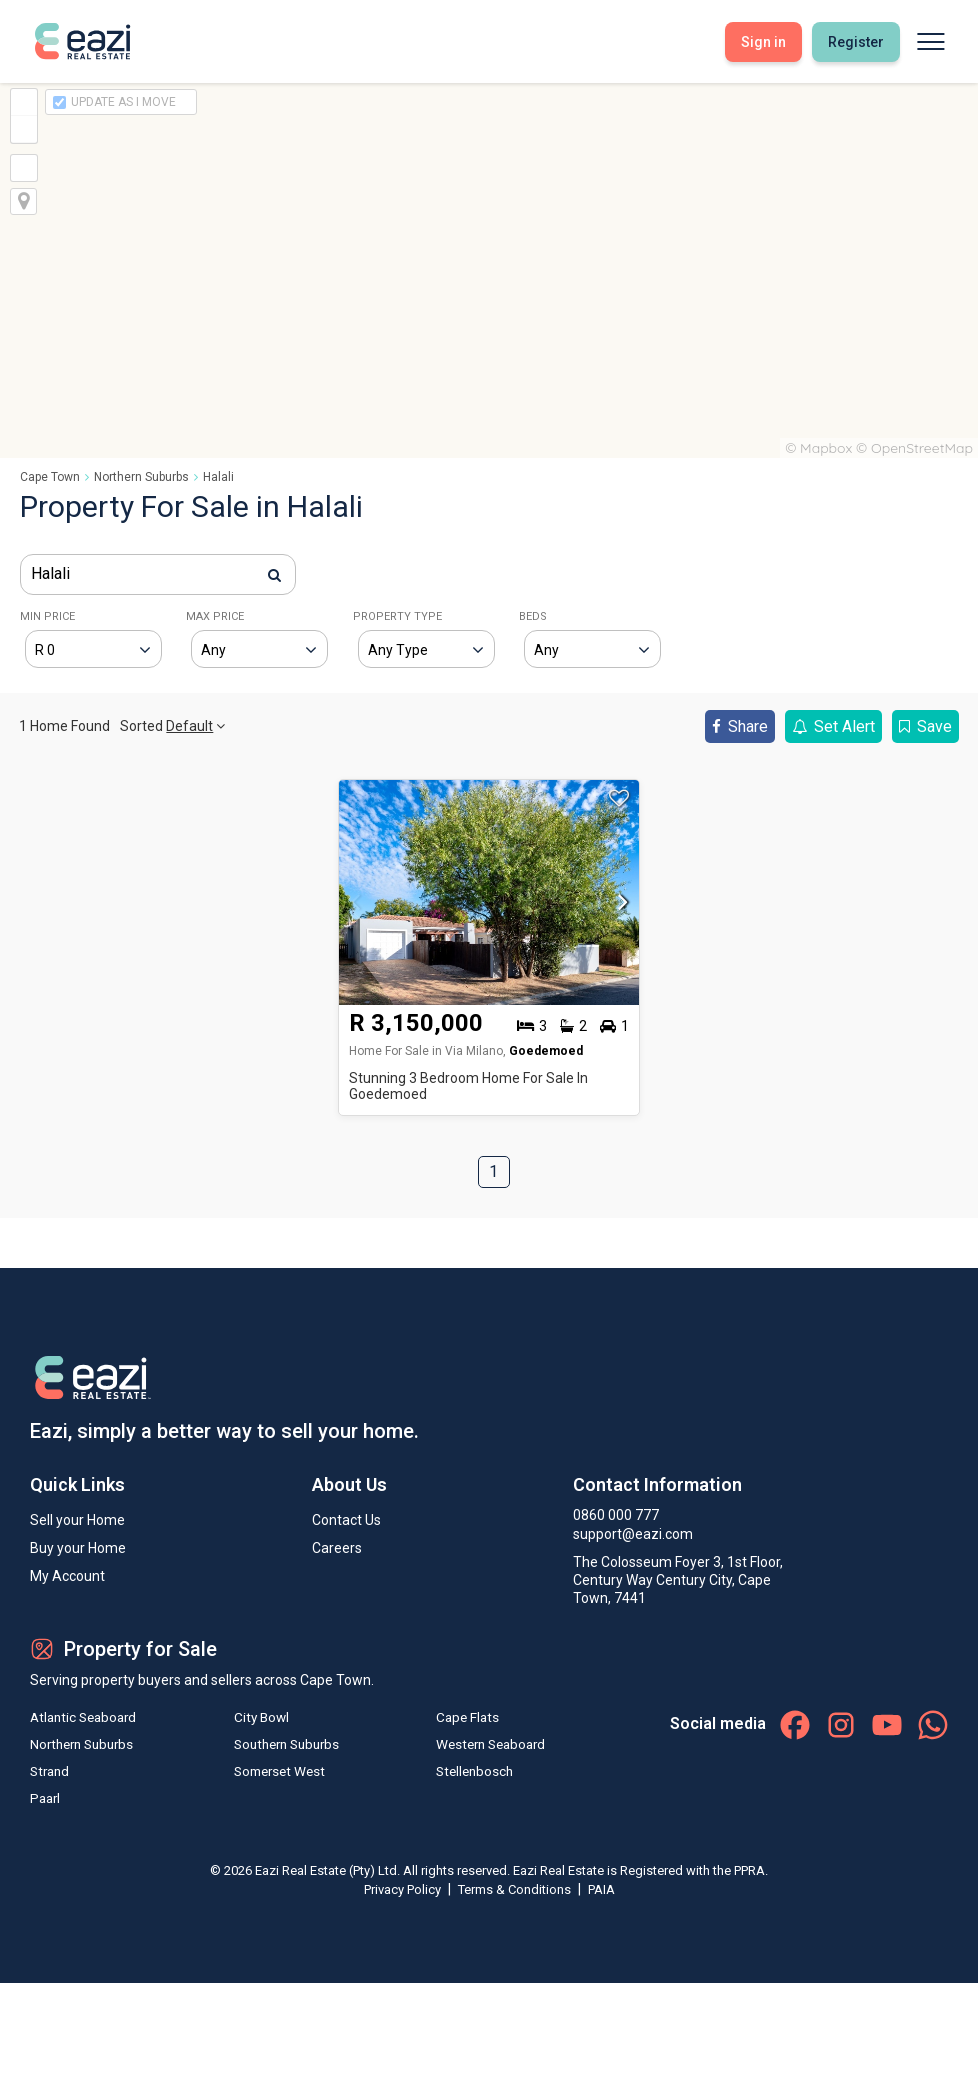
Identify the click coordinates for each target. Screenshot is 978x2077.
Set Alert (833, 726)
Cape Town (50, 477)
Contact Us (346, 1520)
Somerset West (277, 1774)
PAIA (601, 1893)
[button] (618, 908)
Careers (337, 1548)
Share (740, 726)
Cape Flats (460, 1718)
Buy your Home (78, 1548)
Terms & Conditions (516, 1893)
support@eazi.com (633, 1534)
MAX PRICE (215, 616)
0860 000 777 (616, 1515)
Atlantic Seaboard (87, 1718)
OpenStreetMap (922, 448)
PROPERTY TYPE (397, 616)
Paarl (46, 1802)
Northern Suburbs (141, 477)
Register (856, 42)
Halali (218, 477)
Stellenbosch (468, 1774)
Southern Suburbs (285, 1746)
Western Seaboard (486, 1746)
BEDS (533, 616)
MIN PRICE (47, 616)
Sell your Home (77, 1520)
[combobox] (158, 574)
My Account (67, 1576)
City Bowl (257, 1718)
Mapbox (826, 448)
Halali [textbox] (50, 573)
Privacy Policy (404, 1893)
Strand (51, 1774)
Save (925, 726)
